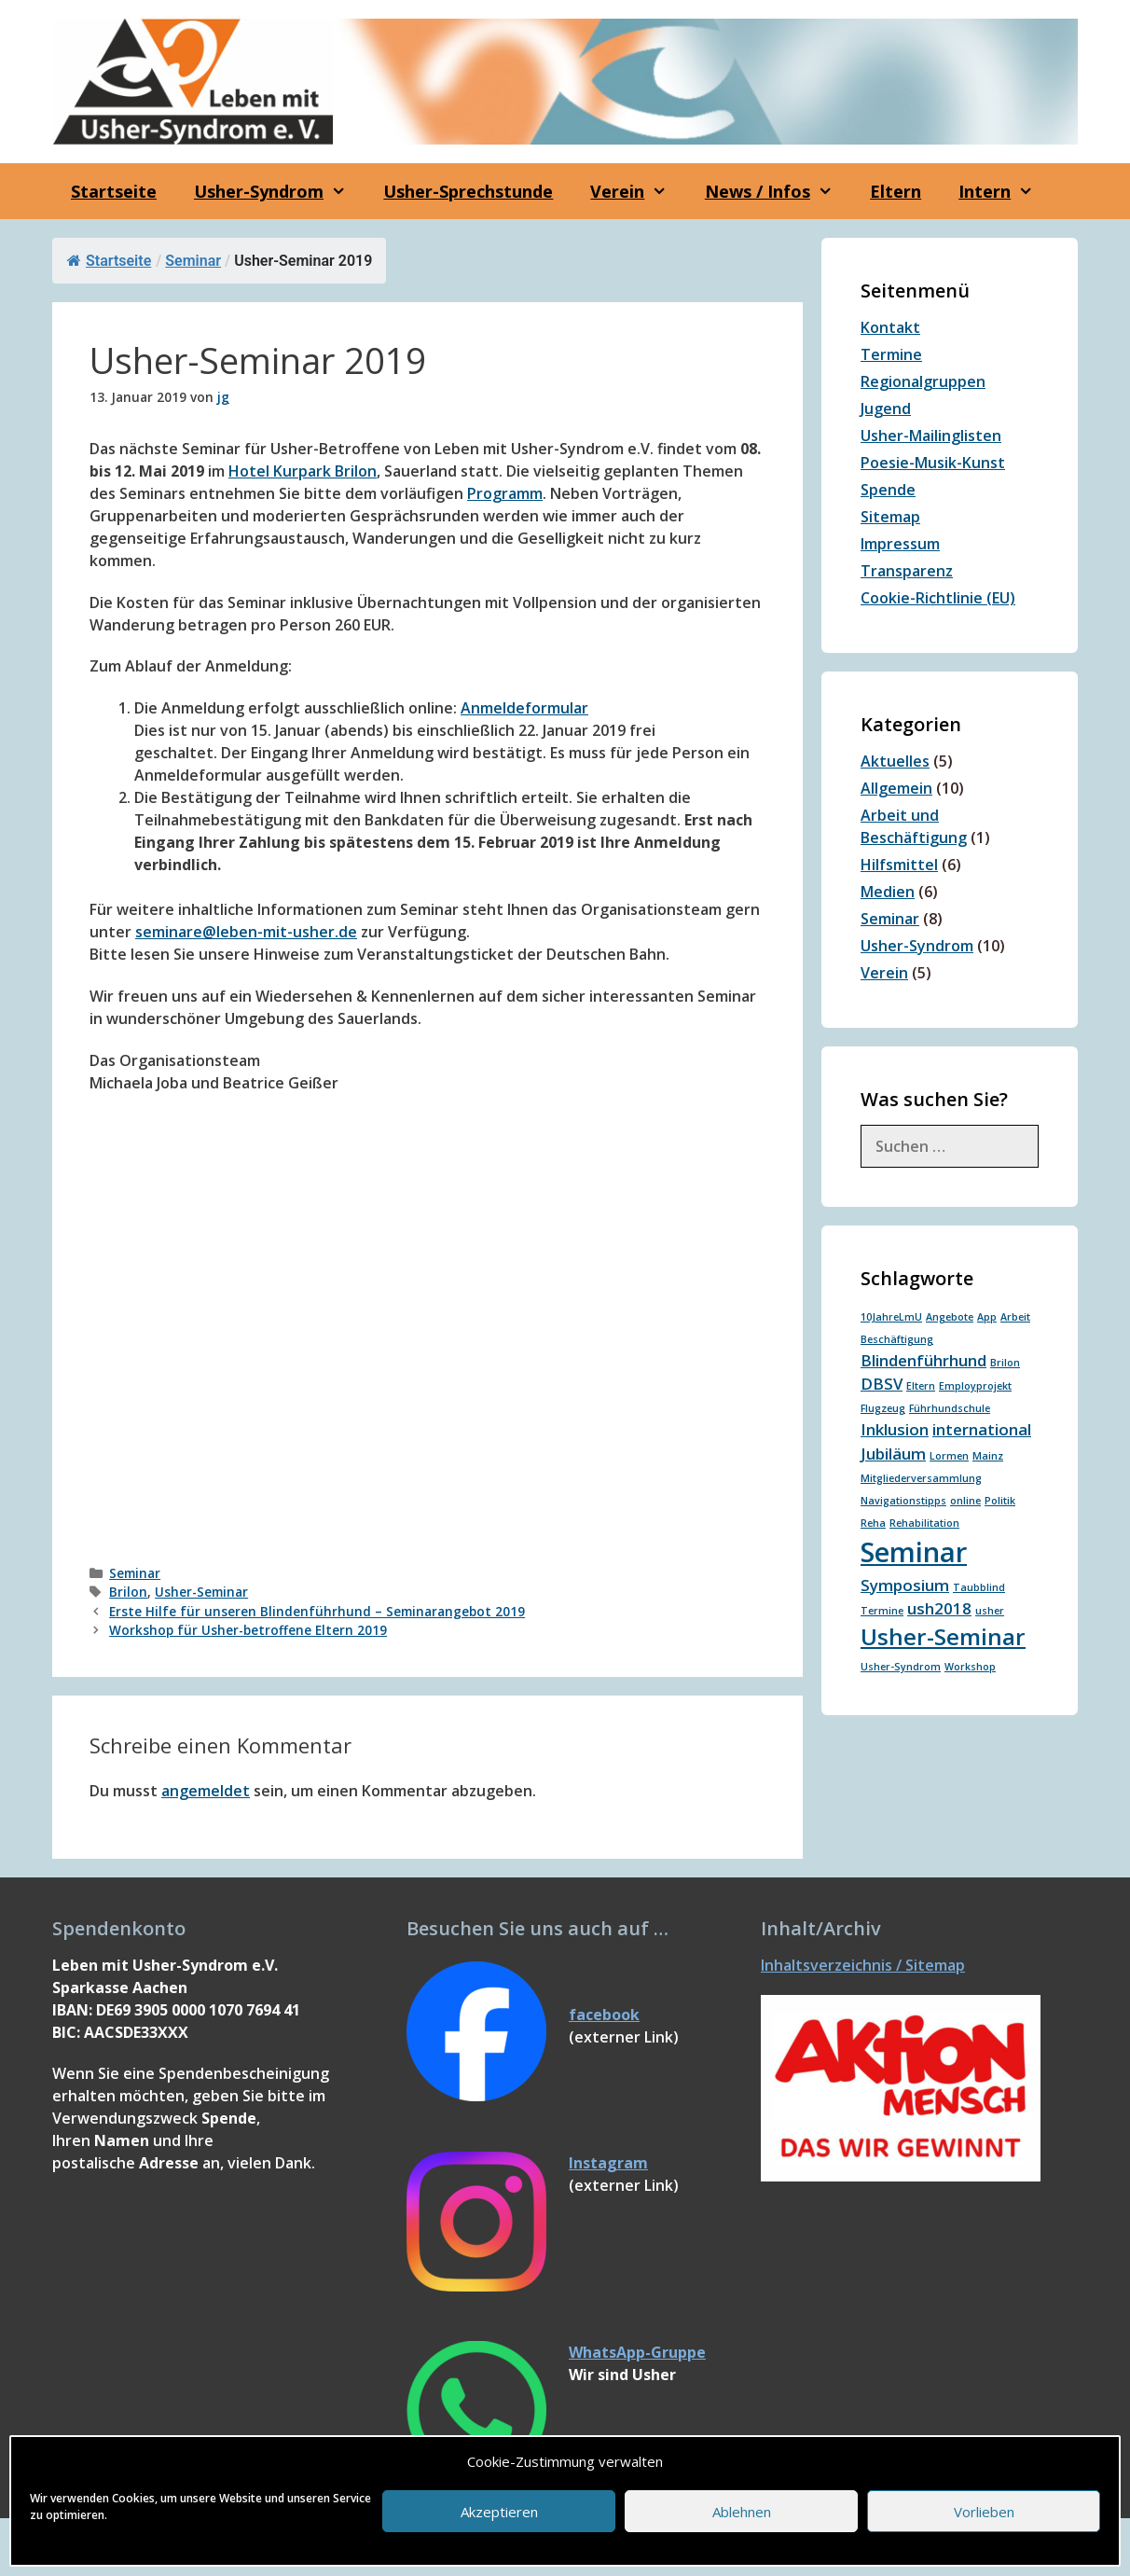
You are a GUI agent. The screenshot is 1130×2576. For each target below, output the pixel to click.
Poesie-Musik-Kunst (933, 462)
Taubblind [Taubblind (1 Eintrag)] (979, 1587)
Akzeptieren (499, 2511)
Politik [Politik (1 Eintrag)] (1000, 1500)
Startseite (114, 191)
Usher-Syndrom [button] (279, 191)
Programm (505, 493)
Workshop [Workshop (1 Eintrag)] (970, 1666)
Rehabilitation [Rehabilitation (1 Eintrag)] (924, 1523)
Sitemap (890, 516)
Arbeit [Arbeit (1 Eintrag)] (1015, 1316)
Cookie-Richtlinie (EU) (938, 598)
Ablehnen (741, 2511)
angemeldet (205, 1790)
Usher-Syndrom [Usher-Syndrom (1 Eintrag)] (901, 1666)
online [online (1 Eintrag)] (965, 1500)
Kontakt (890, 327)
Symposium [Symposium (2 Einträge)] (905, 1585)
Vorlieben (984, 2511)
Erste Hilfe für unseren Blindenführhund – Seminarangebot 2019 (317, 1611)
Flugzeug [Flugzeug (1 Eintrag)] (883, 1408)
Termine (891, 354)
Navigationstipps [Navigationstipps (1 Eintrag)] (903, 1500)
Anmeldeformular (524, 708)
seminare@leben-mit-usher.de (246, 931)
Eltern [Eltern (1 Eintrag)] (920, 1385)
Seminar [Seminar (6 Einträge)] (914, 1552)
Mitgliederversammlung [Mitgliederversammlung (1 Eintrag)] (921, 1478)
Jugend (886, 408)
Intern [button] (1005, 191)
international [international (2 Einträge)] (981, 1429)
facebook (604, 2014)
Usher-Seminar (201, 1591)
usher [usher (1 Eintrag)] (989, 1610)
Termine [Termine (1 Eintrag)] (882, 1610)
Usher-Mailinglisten (931, 435)
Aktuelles (895, 761)
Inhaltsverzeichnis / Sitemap (863, 1965)
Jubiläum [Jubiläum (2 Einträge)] (893, 1453)
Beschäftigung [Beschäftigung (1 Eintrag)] (897, 1339)
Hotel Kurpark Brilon (302, 471)
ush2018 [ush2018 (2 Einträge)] (939, 1608)
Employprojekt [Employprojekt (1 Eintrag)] (975, 1385)
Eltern (895, 191)
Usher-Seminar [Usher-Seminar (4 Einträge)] (943, 1636)
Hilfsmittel (899, 864)
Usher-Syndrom (917, 945)
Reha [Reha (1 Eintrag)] (873, 1523)
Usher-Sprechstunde (468, 191)
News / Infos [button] (778, 191)
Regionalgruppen (923, 381)
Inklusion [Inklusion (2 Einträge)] (895, 1429)
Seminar (193, 261)
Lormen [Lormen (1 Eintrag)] (949, 1455)
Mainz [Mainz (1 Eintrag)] (987, 1455)
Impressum (900, 543)
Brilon (128, 1591)
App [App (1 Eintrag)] (987, 1316)
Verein (884, 973)
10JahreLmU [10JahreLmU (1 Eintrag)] (891, 1316)
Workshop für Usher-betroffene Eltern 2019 (248, 1630)
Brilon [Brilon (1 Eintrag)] (1005, 1362)
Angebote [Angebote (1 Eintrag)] (949, 1316)
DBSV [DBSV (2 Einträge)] (882, 1383)
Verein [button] (637, 191)
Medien (888, 891)
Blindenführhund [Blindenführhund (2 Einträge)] (923, 1360)
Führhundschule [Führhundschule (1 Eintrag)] (949, 1408)
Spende (888, 489)
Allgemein (896, 788)
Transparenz (907, 571)
